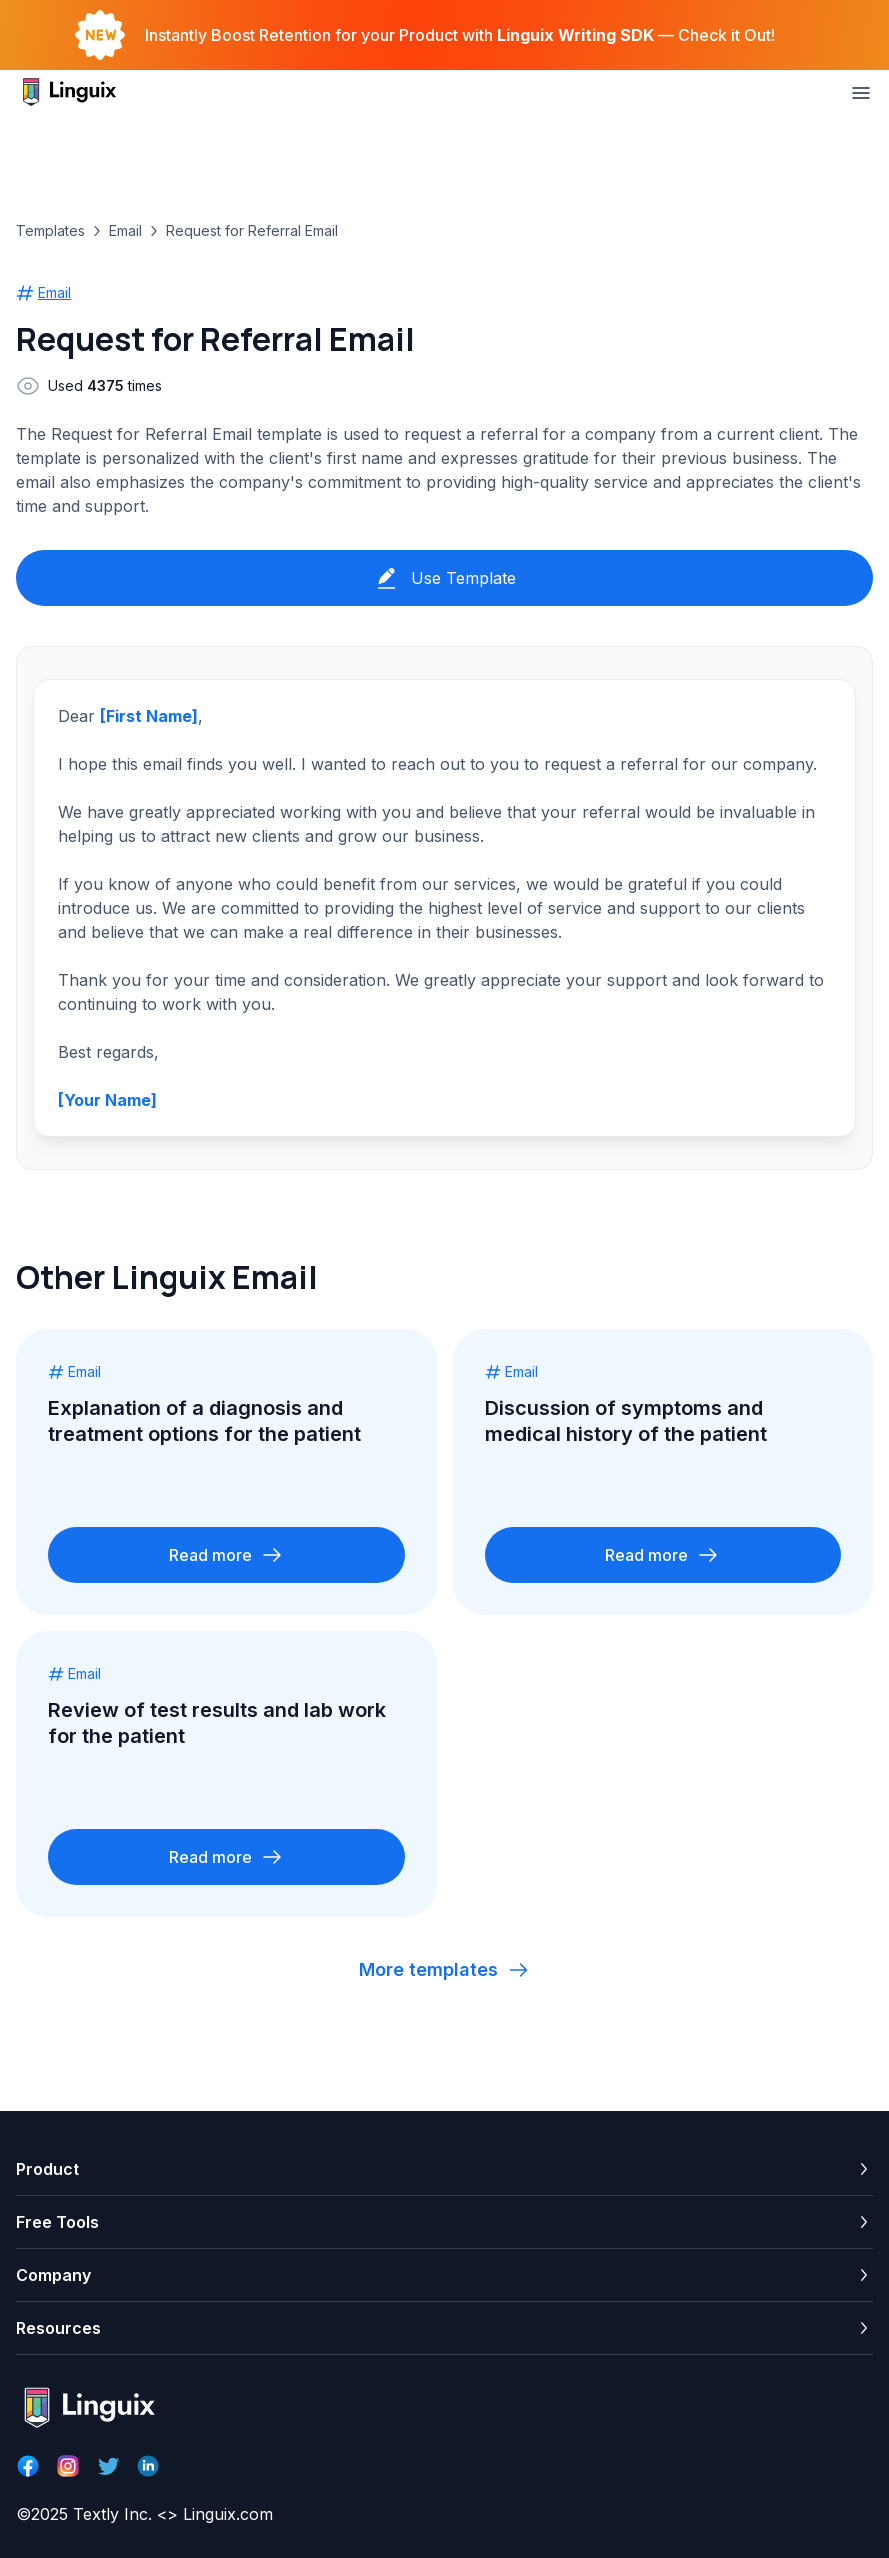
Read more (226, 1555)
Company (53, 2275)
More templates (444, 1970)
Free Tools (57, 2222)
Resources (58, 2328)
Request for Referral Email (252, 230)
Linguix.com (228, 2514)
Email (125, 230)
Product (47, 2169)
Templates (50, 230)
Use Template (445, 578)
